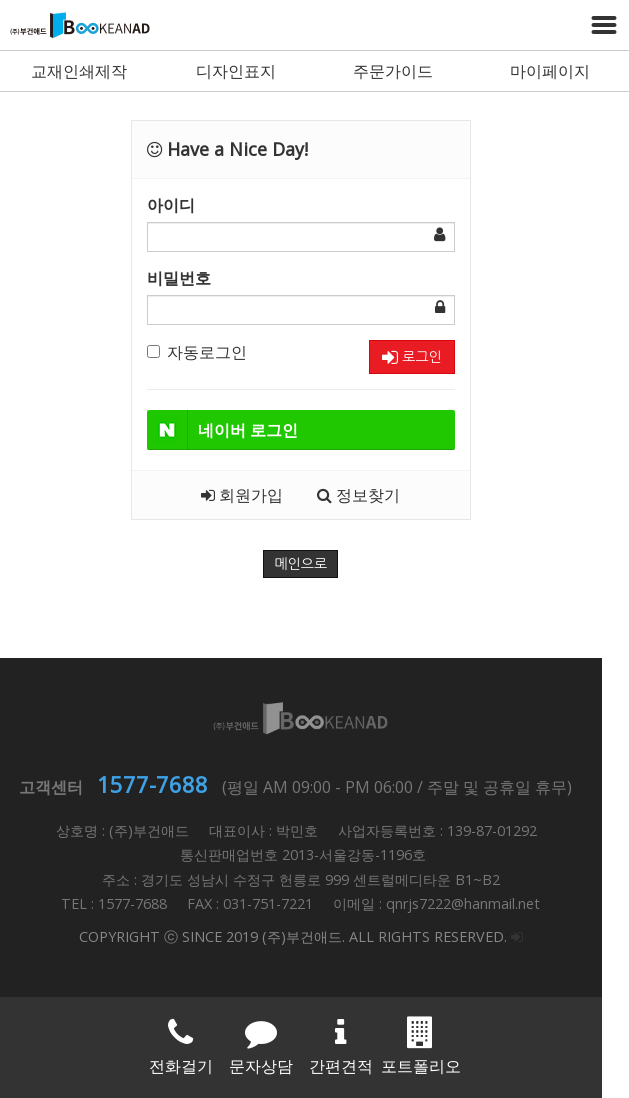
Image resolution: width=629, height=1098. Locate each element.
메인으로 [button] (314, 564)
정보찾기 (372, 495)
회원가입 (256, 495)
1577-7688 (166, 784)
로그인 (425, 357)
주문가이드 (393, 71)
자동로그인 (211, 352)
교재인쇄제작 (79, 71)
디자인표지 (236, 71)
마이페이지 (550, 71)
